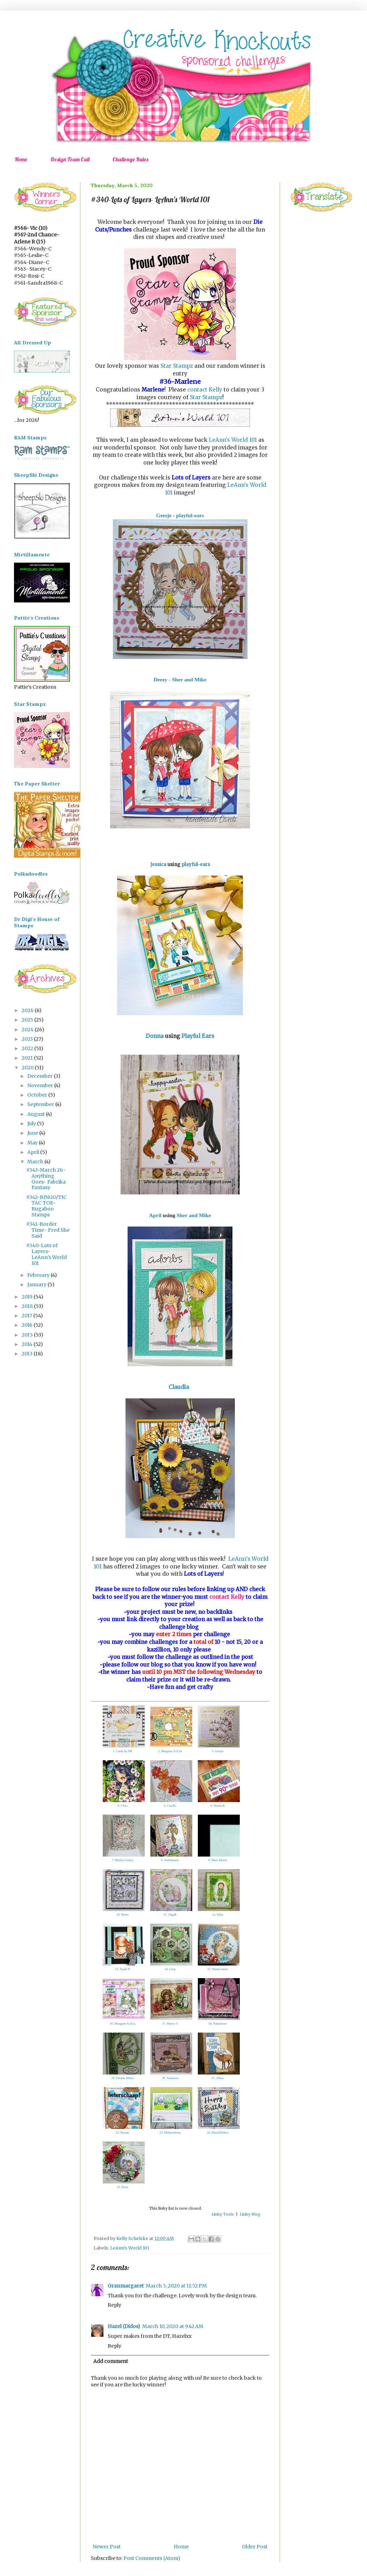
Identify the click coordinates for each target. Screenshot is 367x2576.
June (33, 1133)
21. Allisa (217, 2078)
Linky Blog (250, 2214)
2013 (28, 1354)
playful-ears (190, 515)
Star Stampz (176, 366)
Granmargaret (126, 2286)
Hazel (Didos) (124, 2326)
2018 (28, 1306)
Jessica (158, 865)
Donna (155, 1036)
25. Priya (122, 2187)
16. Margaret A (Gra (122, 2023)
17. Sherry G (170, 2023)
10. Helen (122, 1914)
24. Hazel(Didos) (218, 2132)
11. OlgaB (170, 1914)
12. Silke (217, 1914)
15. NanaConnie (217, 1969)
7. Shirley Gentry (122, 1860)
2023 (28, 1039)
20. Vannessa (170, 2078)
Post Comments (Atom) (151, 2558)
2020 (28, 1067)
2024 (28, 1029)
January (37, 1284)
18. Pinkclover (217, 2023)
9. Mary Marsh (217, 1860)
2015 (28, 1335)
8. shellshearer (170, 1860)
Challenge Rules (130, 159)
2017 (27, 1315)
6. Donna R (217, 1805)
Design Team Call (69, 159)
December (40, 1076)
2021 (28, 1058)
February (39, 1275)
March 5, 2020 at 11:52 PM (176, 2286)
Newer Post (107, 2547)
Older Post (254, 2547)
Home (21, 159)
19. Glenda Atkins (122, 2078)
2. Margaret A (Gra (170, 1751)
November (40, 1085)
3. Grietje (218, 1751)
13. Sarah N (122, 1969)
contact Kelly (204, 389)
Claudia (180, 1387)
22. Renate (122, 2132)
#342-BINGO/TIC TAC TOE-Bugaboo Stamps (46, 1206)
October (37, 1095)
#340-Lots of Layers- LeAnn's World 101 (46, 1254)
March (35, 1161)
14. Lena (170, 1969)
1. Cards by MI (122, 1751)
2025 (28, 1020)
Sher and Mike (194, 1215)
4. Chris (122, 1805)
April (155, 1215)
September (41, 1104)
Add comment (110, 2361)
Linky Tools (222, 2214)
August (36, 1114)
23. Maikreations (170, 2132)
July (32, 1123)
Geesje (164, 515)
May (33, 1143)
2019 (28, 1297)
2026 (28, 1010)
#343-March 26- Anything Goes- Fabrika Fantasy (46, 1179)
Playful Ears (197, 1036)
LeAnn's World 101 (233, 440)
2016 (28, 1325)
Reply (114, 2305)
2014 (28, 1344)
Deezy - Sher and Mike (179, 679)
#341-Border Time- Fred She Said (48, 1230)
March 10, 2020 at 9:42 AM (172, 2326)
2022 (28, 1048)
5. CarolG (170, 1805)
